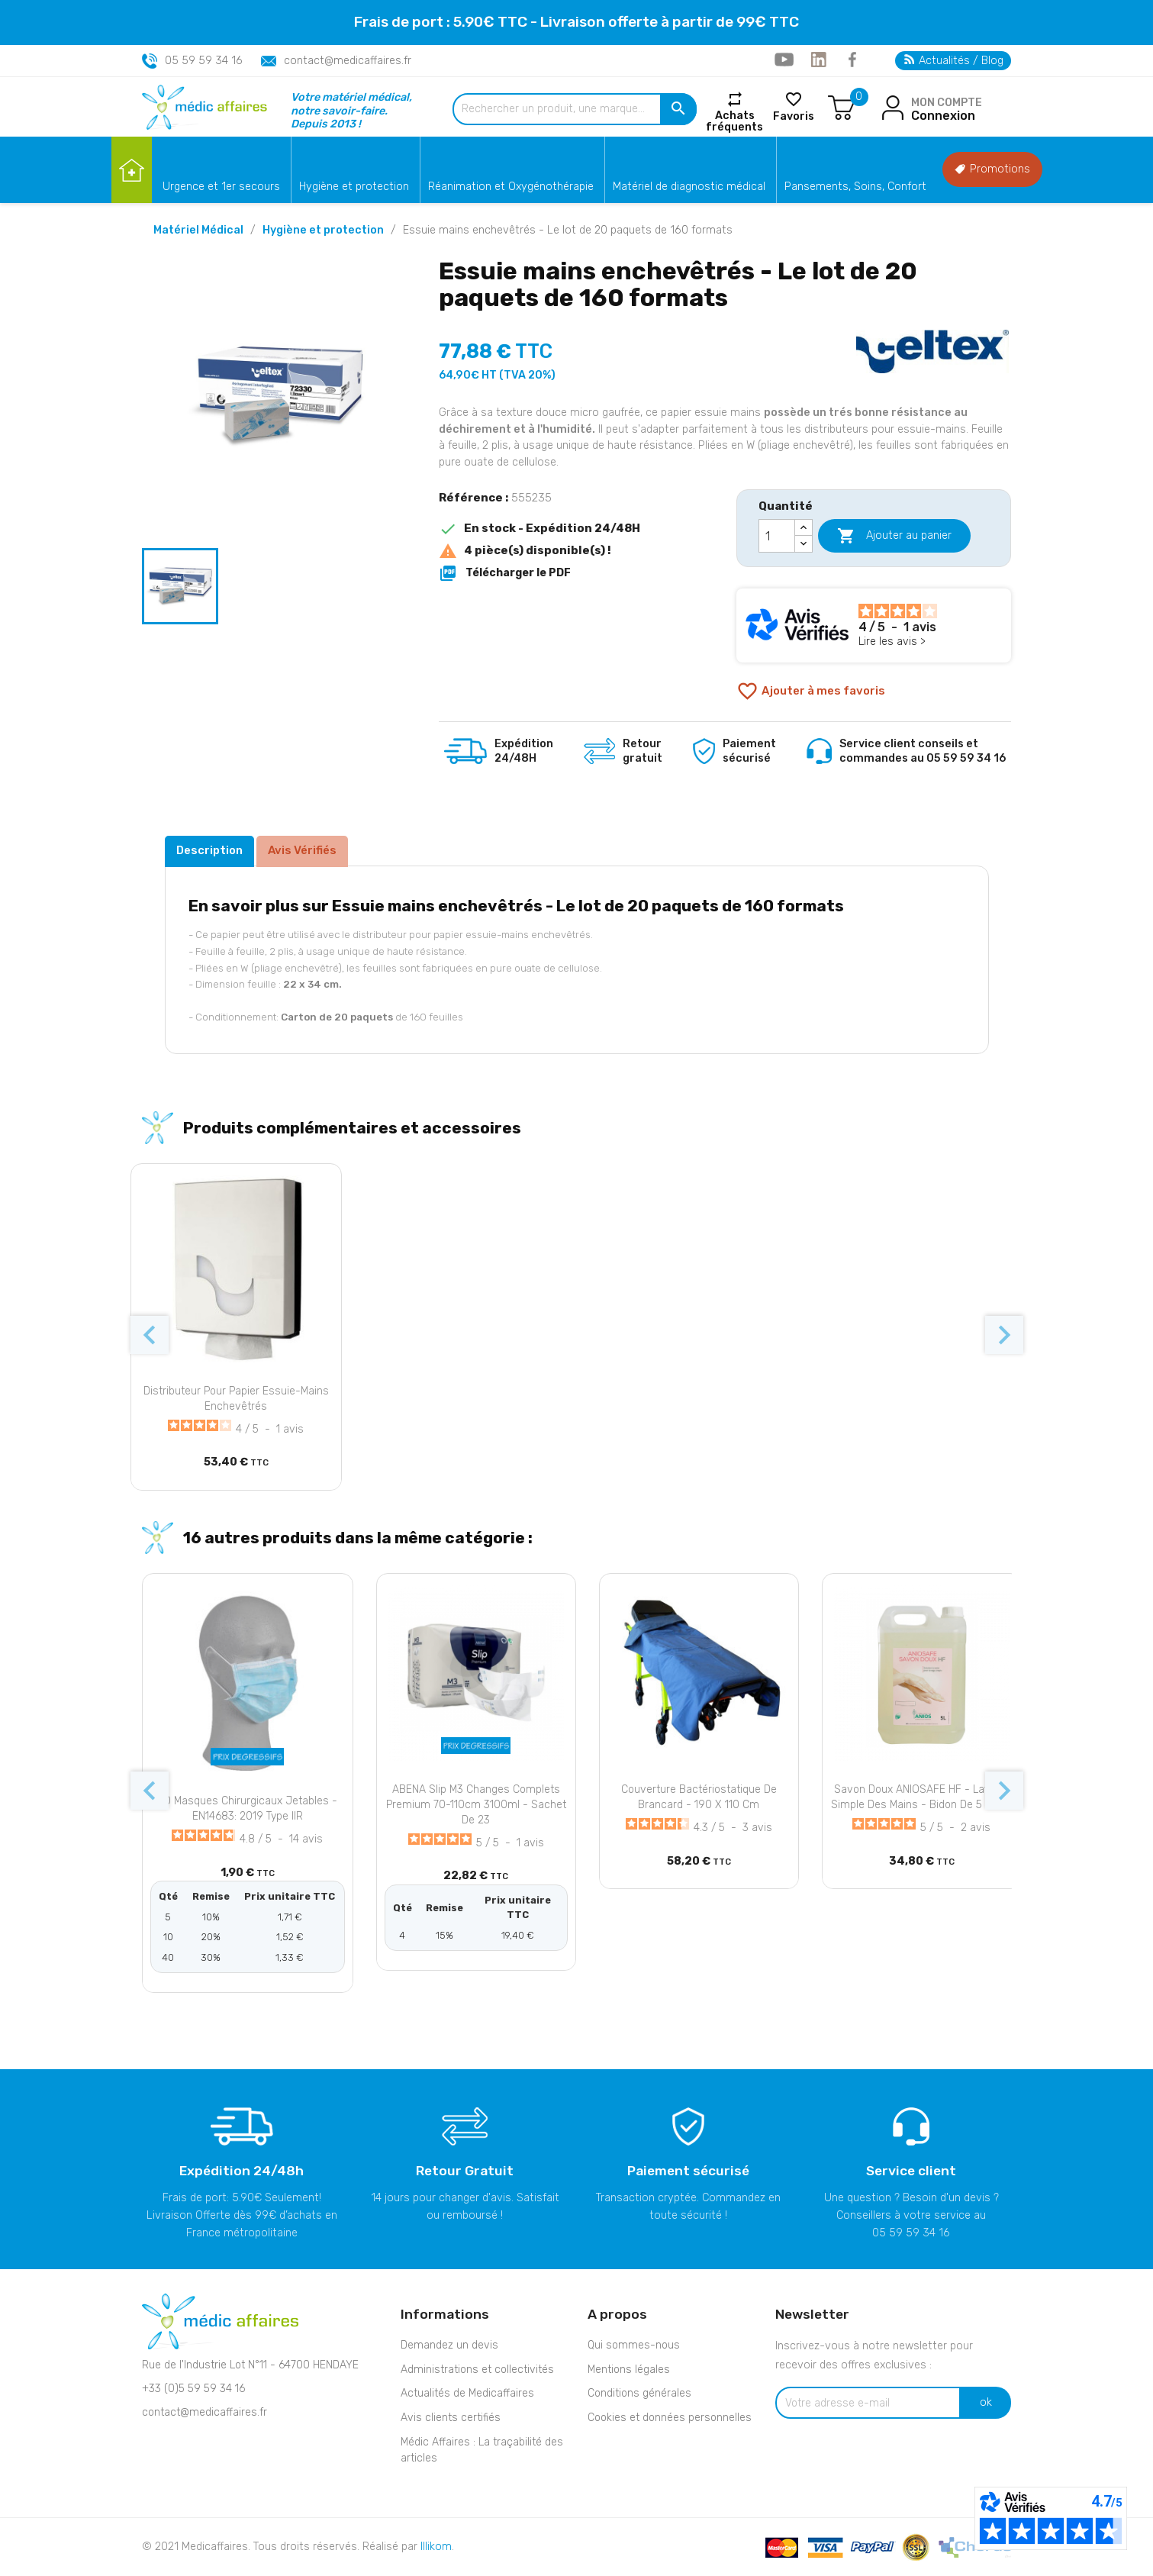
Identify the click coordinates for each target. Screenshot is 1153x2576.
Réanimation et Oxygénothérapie (511, 186)
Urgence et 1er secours (221, 186)
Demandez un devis (449, 2345)
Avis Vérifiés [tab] (302, 850)
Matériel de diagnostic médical (689, 186)
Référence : (473, 498)
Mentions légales (629, 2369)
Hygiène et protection (354, 186)
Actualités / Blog (953, 60)
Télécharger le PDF (505, 573)
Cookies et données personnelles (670, 2417)
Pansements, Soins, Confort (855, 186)
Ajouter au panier (894, 536)
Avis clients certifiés (451, 2417)
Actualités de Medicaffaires (467, 2393)
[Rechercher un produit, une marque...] (575, 109)
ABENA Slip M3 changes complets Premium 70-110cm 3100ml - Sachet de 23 (476, 1804)
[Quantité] (776, 536)
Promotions (992, 169)
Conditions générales (639, 2393)
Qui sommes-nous (634, 2345)
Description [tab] (209, 850)
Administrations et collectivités (477, 2369)
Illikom (436, 2546)
